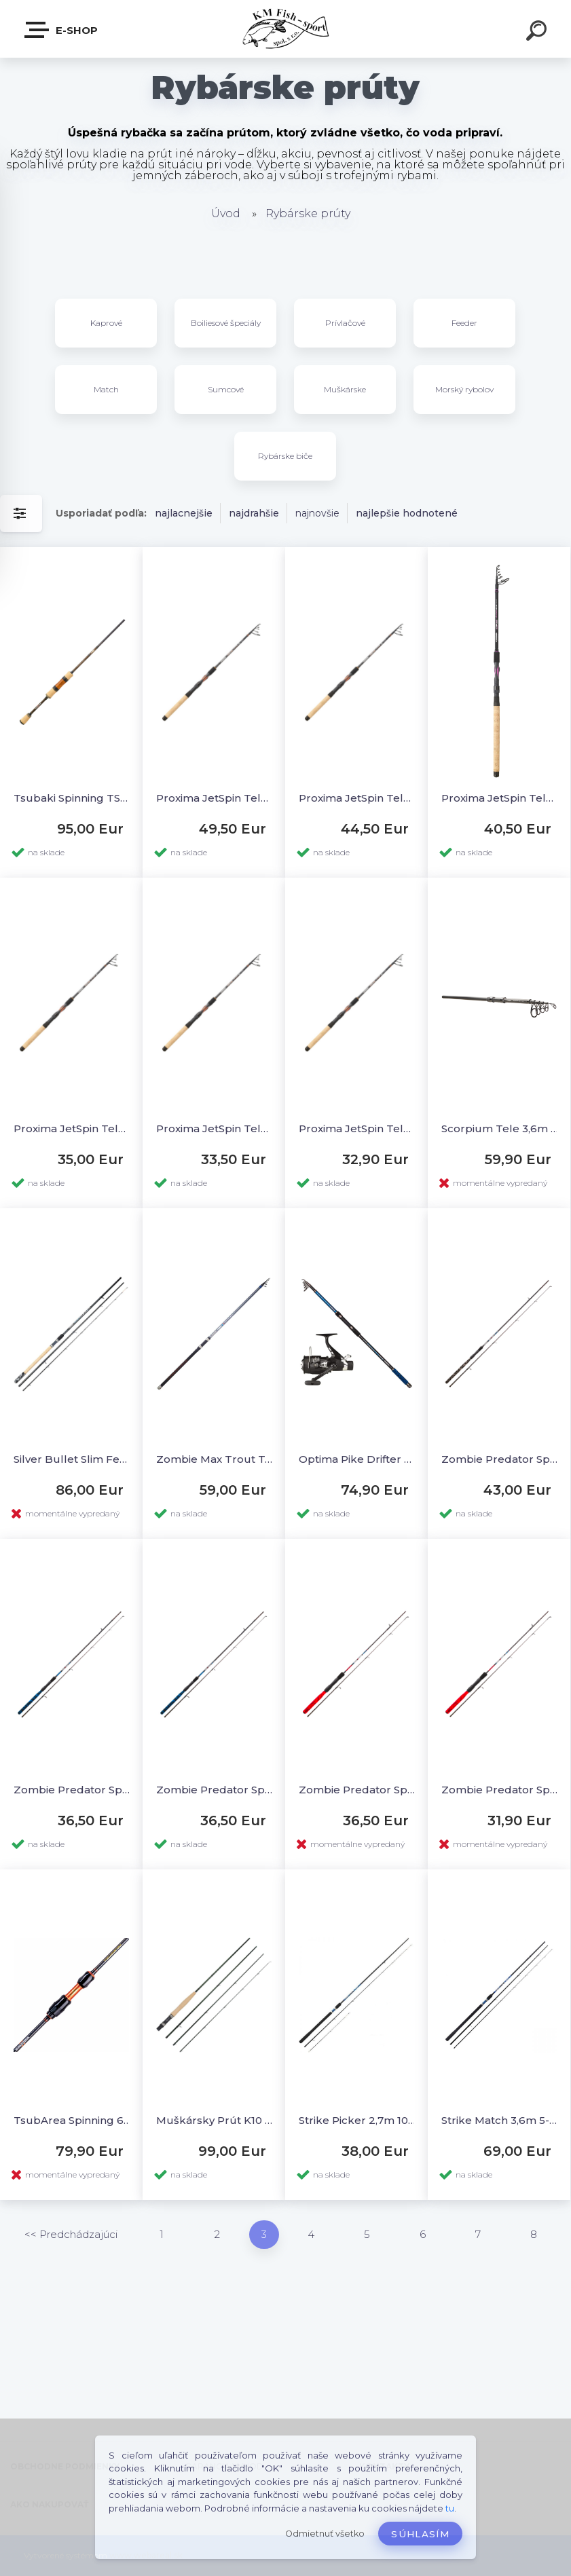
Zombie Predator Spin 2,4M (500, 1459)
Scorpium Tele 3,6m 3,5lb (500, 1128)
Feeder (464, 323)
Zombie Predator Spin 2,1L (72, 1789)
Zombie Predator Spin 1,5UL (500, 1789)
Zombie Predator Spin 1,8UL (357, 1789)
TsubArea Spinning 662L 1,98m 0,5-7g (72, 2120)
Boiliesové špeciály (226, 323)
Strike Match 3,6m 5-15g (500, 2120)
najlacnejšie (184, 513)
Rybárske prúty (307, 213)
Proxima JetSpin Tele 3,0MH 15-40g (215, 797)
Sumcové (226, 389)
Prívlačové (345, 323)
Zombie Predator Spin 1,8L (215, 1789)
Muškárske (345, 389)
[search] (538, 32)
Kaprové (106, 323)
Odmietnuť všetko (325, 2533)
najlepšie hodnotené (407, 513)
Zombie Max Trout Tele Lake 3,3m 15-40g (215, 1459)
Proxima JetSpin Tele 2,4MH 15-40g (500, 797)
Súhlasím (420, 2533)
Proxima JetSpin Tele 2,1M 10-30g (72, 1128)
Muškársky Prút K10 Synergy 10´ (215, 2120)
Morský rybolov (464, 389)
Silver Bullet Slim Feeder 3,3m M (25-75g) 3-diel (72, 1459)
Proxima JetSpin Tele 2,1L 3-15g (215, 1128)
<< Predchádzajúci (70, 2234)
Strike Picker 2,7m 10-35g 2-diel (357, 2120)
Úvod (225, 213)
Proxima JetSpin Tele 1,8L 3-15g (357, 1128)
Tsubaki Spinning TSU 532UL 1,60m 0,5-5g (72, 797)
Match (106, 389)
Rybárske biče (285, 456)
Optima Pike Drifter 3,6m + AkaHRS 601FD (357, 1459)
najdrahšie (254, 513)
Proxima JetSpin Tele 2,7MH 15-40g (357, 797)
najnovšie (317, 513)
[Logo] (285, 29)
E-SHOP (62, 30)
